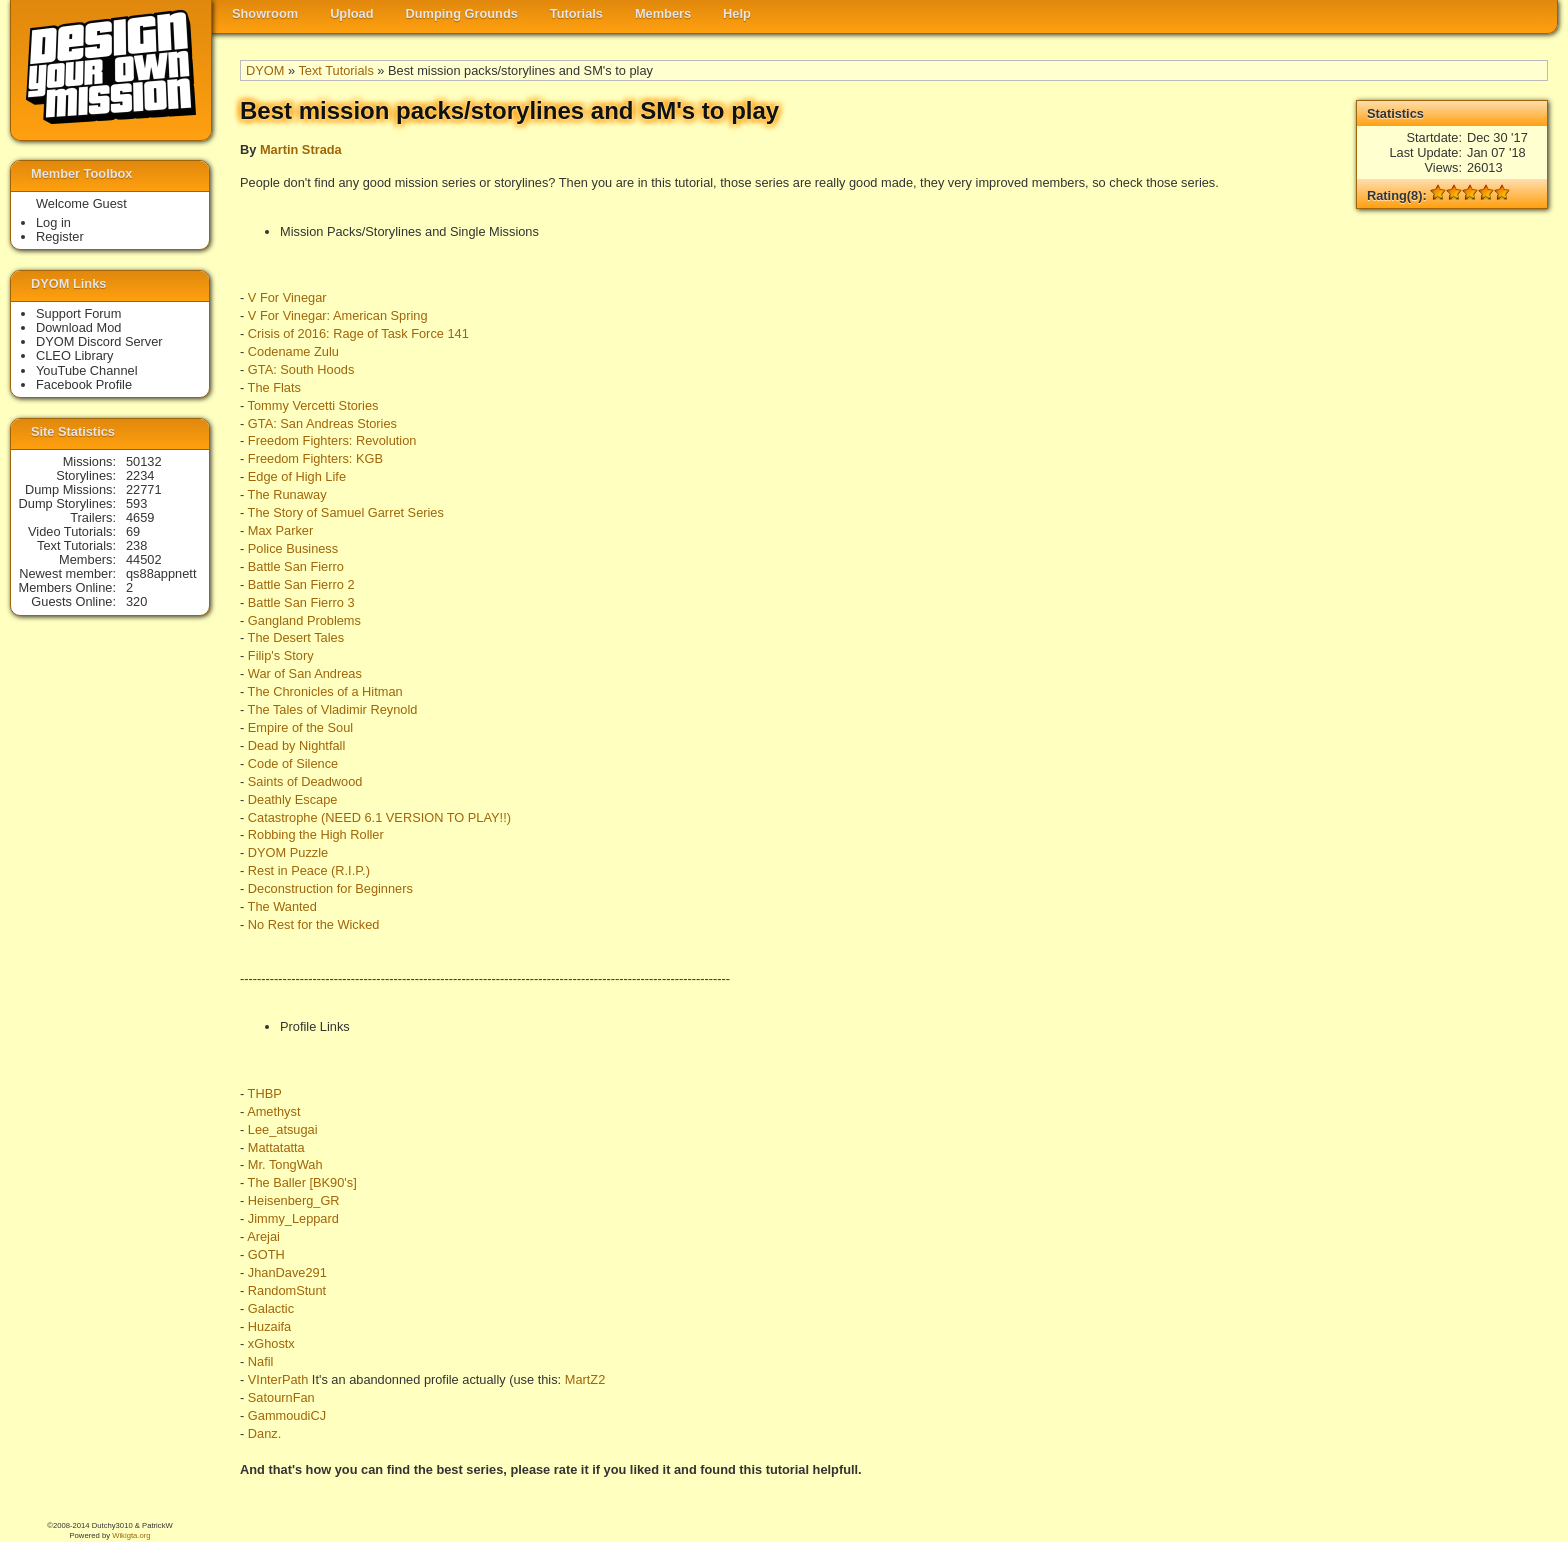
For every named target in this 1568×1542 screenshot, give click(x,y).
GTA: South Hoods (301, 369)
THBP (265, 1093)
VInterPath (278, 1379)
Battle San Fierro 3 (301, 602)
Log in (53, 222)
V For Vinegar (287, 297)
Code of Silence (293, 763)
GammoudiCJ (287, 1415)
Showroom (265, 13)
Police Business (293, 548)
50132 (144, 461)
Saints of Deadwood (305, 781)
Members (663, 13)
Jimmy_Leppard (293, 1218)
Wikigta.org (131, 1535)
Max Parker (280, 530)
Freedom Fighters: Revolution (332, 440)
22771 (144, 489)
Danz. (264, 1433)
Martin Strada (301, 149)
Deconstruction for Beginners (330, 888)
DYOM (265, 70)
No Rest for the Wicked (314, 924)
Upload (351, 13)
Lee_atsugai (283, 1129)
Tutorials (576, 13)
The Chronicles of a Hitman (325, 691)
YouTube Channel (87, 370)
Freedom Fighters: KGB (315, 458)
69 (133, 531)
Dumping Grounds (462, 13)
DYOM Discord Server (99, 341)
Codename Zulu (293, 351)
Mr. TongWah (285, 1164)
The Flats (274, 387)
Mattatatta (276, 1147)
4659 (140, 517)
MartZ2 (585, 1379)
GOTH (266, 1254)
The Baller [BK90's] (302, 1182)
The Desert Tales (296, 637)
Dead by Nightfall (296, 745)
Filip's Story (281, 655)
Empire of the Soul (300, 727)
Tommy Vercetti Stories (313, 405)
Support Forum (78, 313)
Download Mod (78, 327)
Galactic (271, 1308)
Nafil (261, 1361)
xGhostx (271, 1343)
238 (136, 545)
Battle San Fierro (296, 566)
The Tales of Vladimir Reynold (333, 709)
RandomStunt (287, 1290)
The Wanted (282, 906)
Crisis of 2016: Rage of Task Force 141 (358, 333)
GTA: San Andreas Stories (322, 423)
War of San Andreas (305, 673)
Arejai (263, 1236)
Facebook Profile (84, 384)
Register (60, 236)
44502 (144, 559)
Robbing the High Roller (316, 834)
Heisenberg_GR (294, 1200)
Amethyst (273, 1111)
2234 (140, 475)
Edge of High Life (297, 476)
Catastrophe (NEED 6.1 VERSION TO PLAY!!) (379, 817)
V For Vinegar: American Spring (338, 315)
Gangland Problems (304, 620)
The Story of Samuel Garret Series (346, 512)
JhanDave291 (287, 1272)
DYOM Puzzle (288, 852)
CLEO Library (75, 355)
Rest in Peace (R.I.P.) (309, 870)
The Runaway (287, 494)
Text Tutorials (335, 70)
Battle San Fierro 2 (301, 584)
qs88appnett (161, 573)
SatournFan (281, 1397)
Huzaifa (269, 1326)
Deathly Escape (293, 799)
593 (136, 503)
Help (737, 13)
